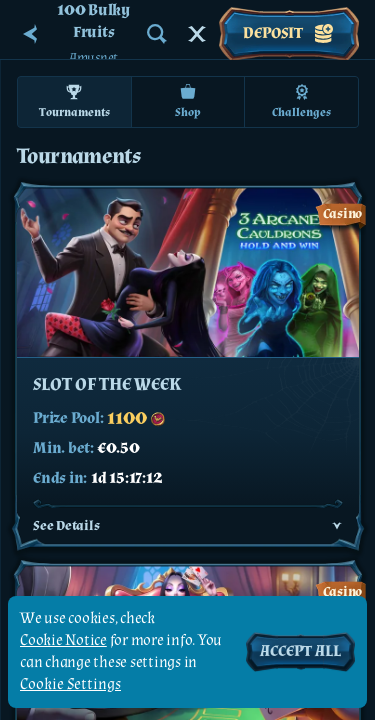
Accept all (300, 651)
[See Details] (337, 526)
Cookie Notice (63, 640)
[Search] (157, 34)
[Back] (30, 34)
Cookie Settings (70, 685)
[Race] (197, 34)
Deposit (289, 34)
